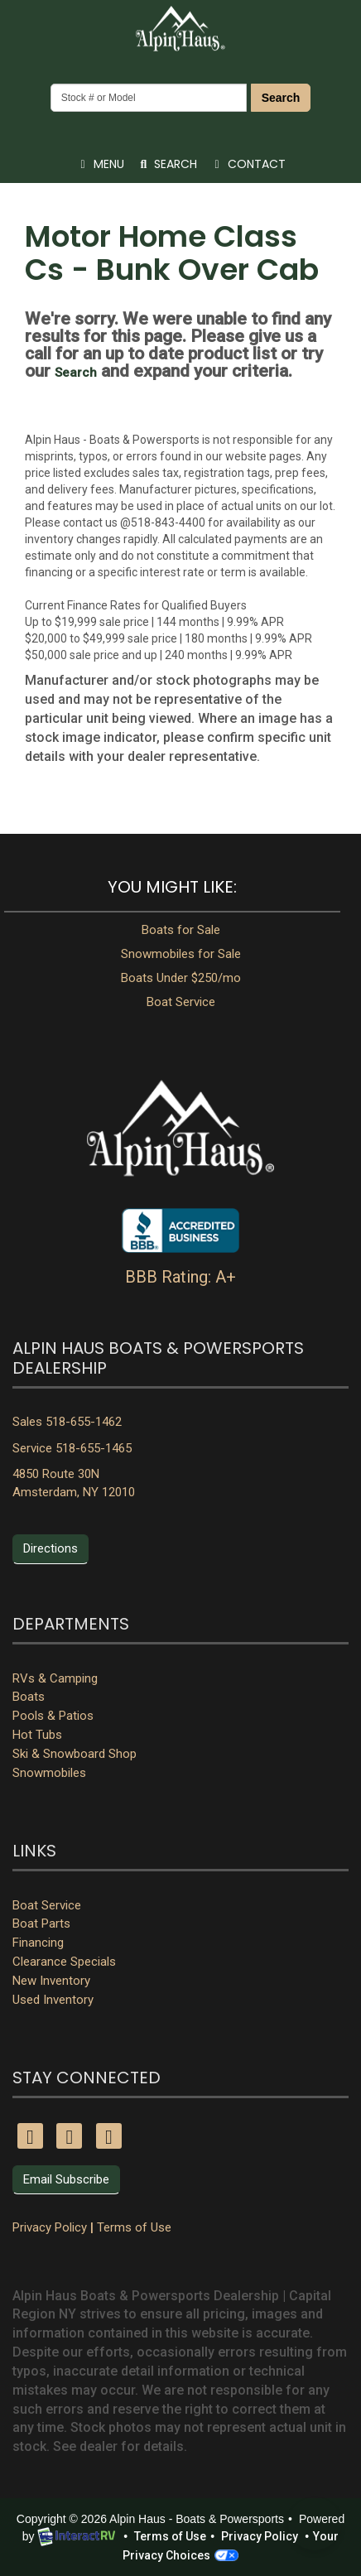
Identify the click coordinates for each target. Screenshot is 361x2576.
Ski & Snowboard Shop (74, 1753)
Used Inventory (53, 1999)
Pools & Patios (53, 1715)
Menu (103, 167)
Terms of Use (134, 2227)
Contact (247, 167)
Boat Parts (41, 1923)
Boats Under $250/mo (181, 977)
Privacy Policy (49, 2227)
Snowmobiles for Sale (181, 953)
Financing (38, 1942)
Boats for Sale (181, 929)
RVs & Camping (55, 1678)
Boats (28, 1696)
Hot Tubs (37, 1734)
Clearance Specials (64, 1961)
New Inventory (51, 1980)
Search (281, 97)
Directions (50, 1548)
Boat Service (181, 1001)
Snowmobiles (49, 1772)
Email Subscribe (66, 2179)
